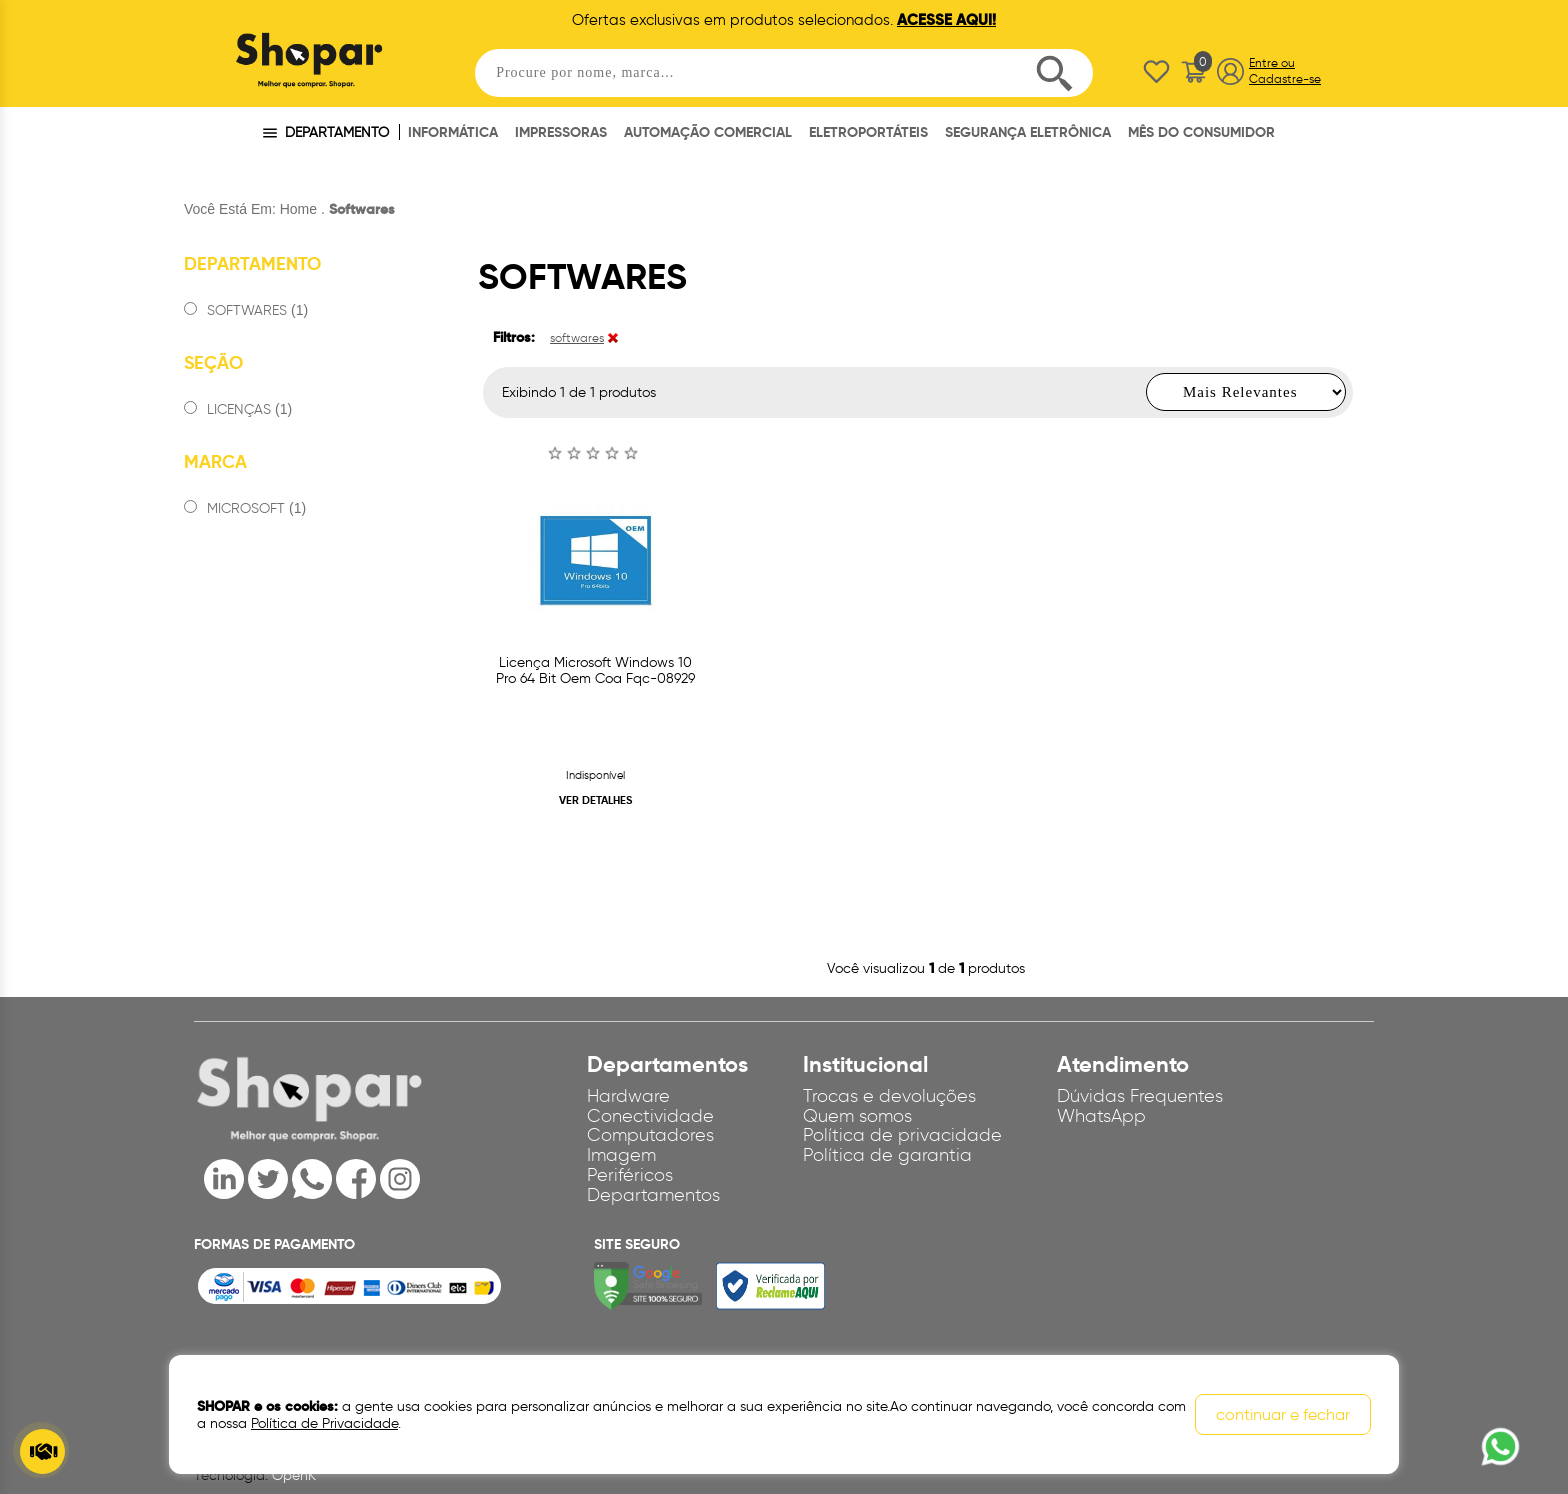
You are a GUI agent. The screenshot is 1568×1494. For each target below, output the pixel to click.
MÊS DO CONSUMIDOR (1201, 132)
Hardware (628, 1096)
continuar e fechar (1283, 1414)
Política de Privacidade (324, 1423)
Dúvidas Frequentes (1140, 1096)
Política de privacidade (902, 1135)
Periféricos (630, 1175)
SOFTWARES (246, 310)
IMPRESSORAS (561, 132)
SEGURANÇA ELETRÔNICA (1028, 132)
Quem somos (857, 1116)
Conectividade (650, 1116)
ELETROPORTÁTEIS (868, 132)
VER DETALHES (595, 800)
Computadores (650, 1135)
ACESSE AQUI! (946, 19)
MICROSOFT (245, 508)
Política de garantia (887, 1155)
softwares (577, 337)
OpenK (294, 1475)
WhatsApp (1101, 1116)
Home (298, 209)
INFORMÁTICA (453, 132)
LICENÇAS (238, 409)
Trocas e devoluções (889, 1096)
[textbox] (784, 73)
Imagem (621, 1155)
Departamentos (653, 1195)
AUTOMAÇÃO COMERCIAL (708, 132)
